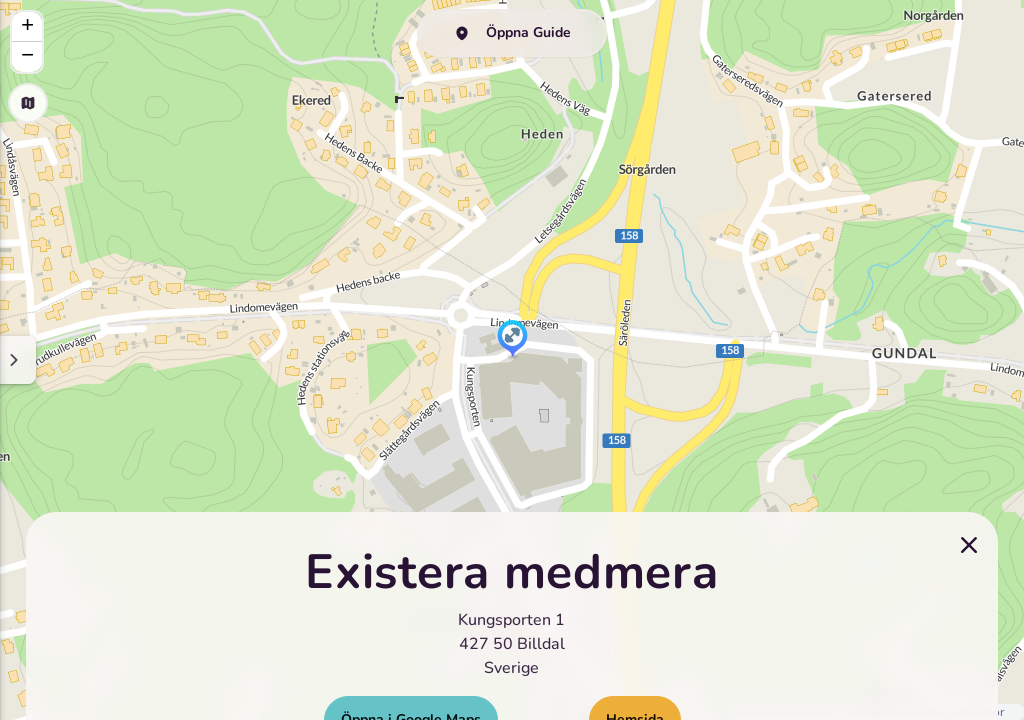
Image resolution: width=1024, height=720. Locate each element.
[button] (512, 340)
